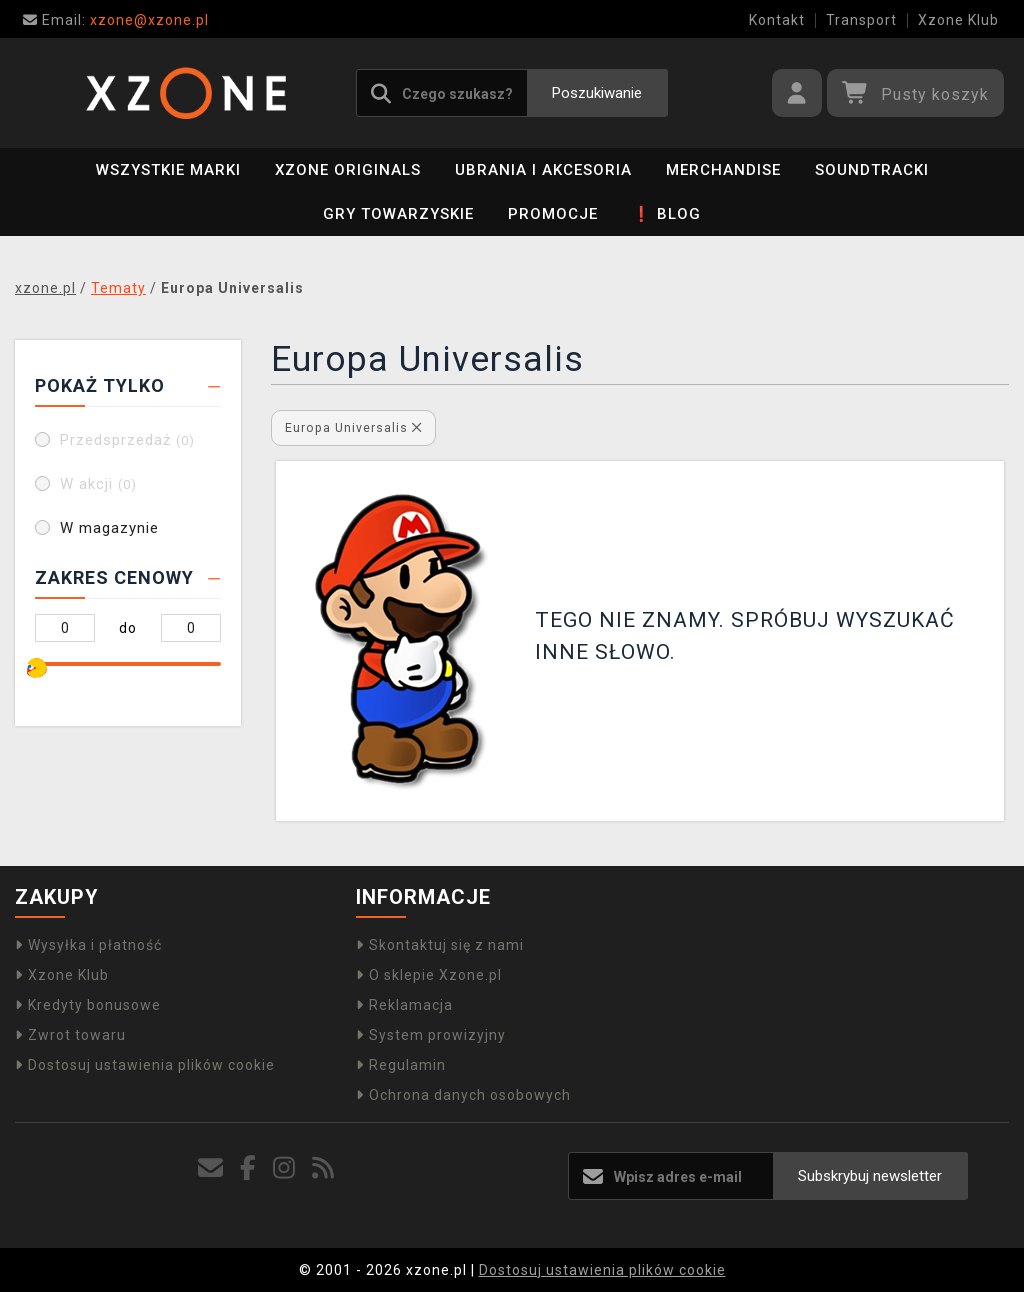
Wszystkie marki (168, 170)
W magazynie (109, 528)
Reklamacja (404, 1005)
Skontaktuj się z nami (440, 945)
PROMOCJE (553, 214)
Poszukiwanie (597, 93)
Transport (861, 20)
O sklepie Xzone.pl (429, 975)
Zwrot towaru (70, 1035)
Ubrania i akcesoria (543, 170)
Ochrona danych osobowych (463, 1095)
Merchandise (723, 170)
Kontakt (777, 20)
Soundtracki (872, 170)
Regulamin (401, 1065)
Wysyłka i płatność (88, 945)
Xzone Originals (348, 170)
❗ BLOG (666, 214)
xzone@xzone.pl (116, 20)
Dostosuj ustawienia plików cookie (145, 1065)
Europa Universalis (353, 427)
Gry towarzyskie (398, 214)
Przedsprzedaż (127, 440)
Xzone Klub (958, 20)
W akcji (98, 484)
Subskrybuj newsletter (870, 1176)
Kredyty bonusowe (88, 1005)
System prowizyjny (431, 1035)
